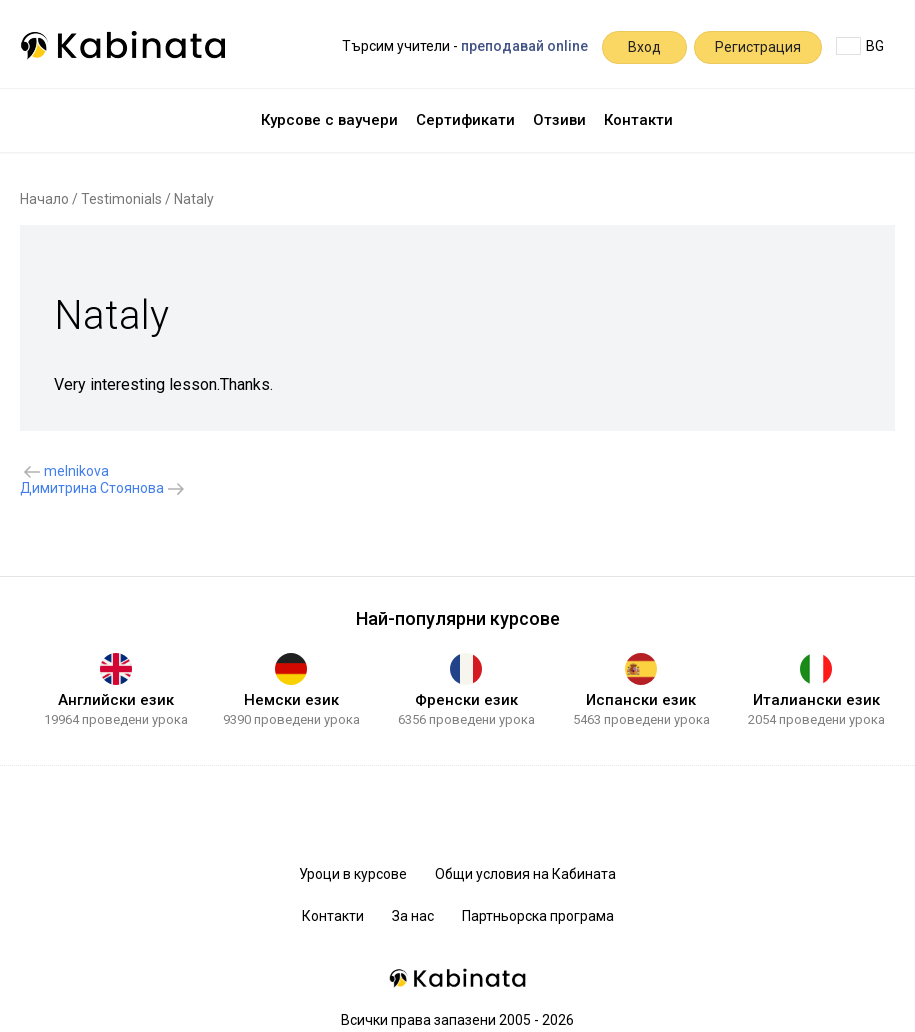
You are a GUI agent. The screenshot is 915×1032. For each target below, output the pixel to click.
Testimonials (121, 199)
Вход (644, 47)
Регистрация (758, 47)
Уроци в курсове (353, 874)
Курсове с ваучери (329, 120)
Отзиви (559, 120)
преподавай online (524, 46)
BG (860, 46)
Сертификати (465, 120)
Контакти (638, 120)
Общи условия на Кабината (525, 874)
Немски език (291, 700)
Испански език (641, 700)
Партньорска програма (538, 916)
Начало (44, 199)
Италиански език (816, 700)
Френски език (466, 700)
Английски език (116, 700)
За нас (413, 916)
